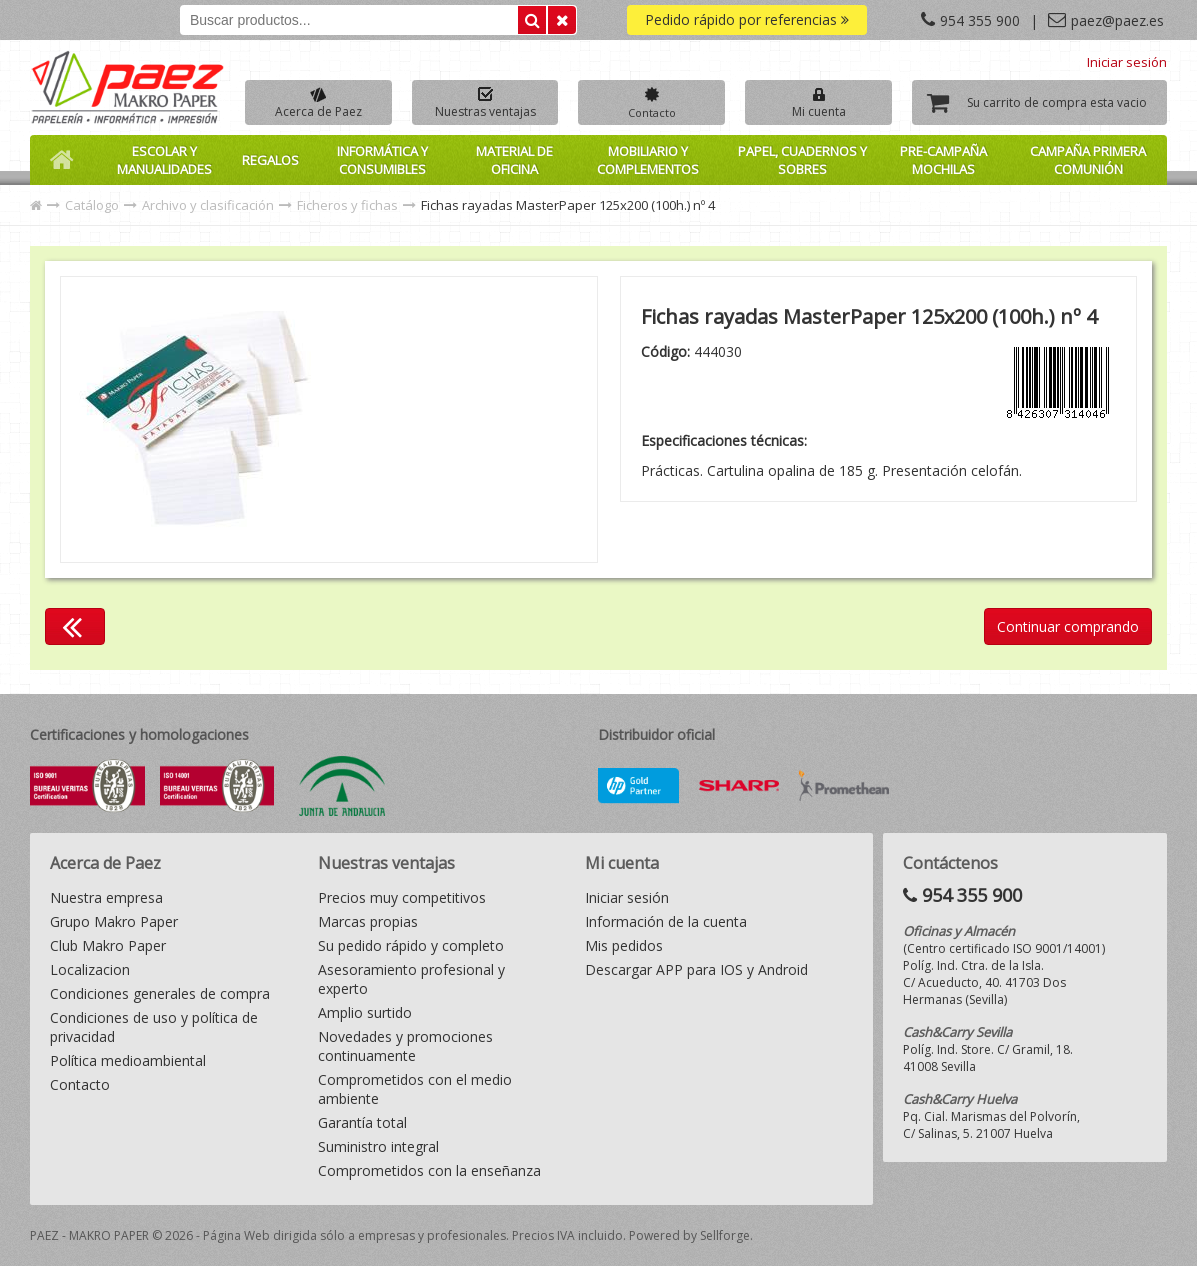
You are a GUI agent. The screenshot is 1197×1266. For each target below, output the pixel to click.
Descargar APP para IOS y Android (696, 969)
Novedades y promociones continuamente (405, 1046)
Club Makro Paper (108, 945)
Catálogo (92, 205)
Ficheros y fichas (347, 205)
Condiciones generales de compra (160, 993)
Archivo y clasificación (208, 205)
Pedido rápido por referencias (747, 19)
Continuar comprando (1068, 626)
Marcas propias (368, 921)
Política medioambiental (128, 1060)
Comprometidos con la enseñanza (429, 1170)
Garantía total (362, 1122)
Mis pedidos (624, 945)
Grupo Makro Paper (114, 921)
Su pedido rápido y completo (411, 945)
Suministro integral (378, 1146)
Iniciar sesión (1127, 62)
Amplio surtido (365, 1012)
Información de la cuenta (666, 921)
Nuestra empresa (106, 897)
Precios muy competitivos (402, 897)
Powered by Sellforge (689, 1235)
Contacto (80, 1084)
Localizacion (90, 969)
